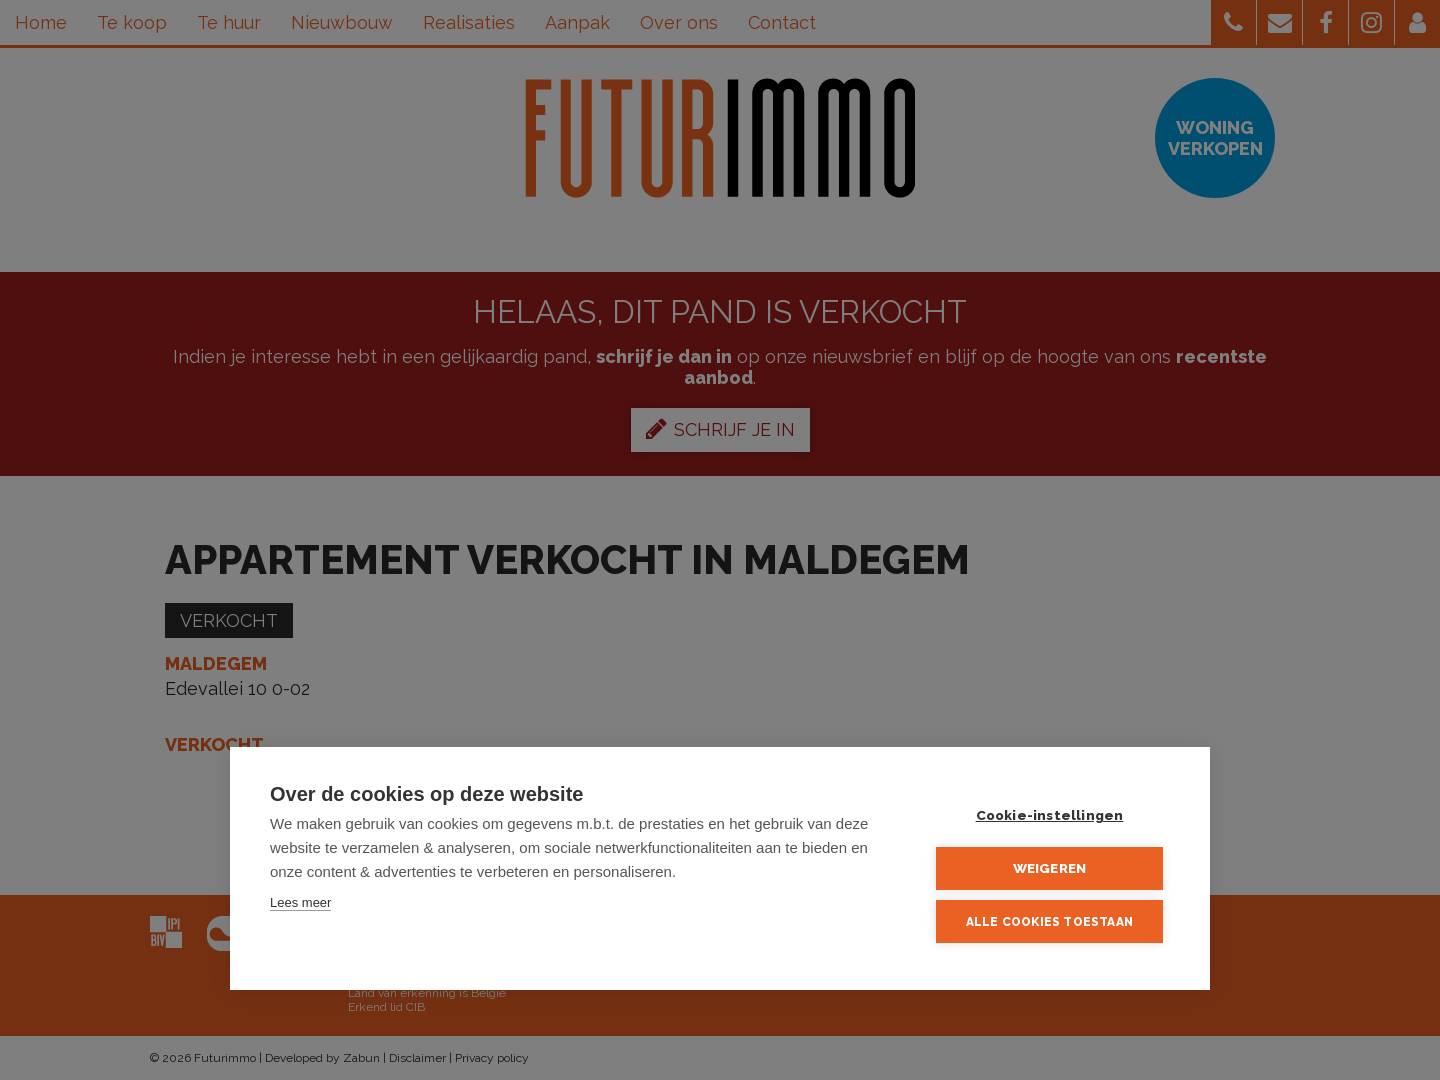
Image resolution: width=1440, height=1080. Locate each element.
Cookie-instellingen (1050, 815)
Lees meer (300, 902)
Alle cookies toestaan (1049, 922)
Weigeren (1050, 868)
